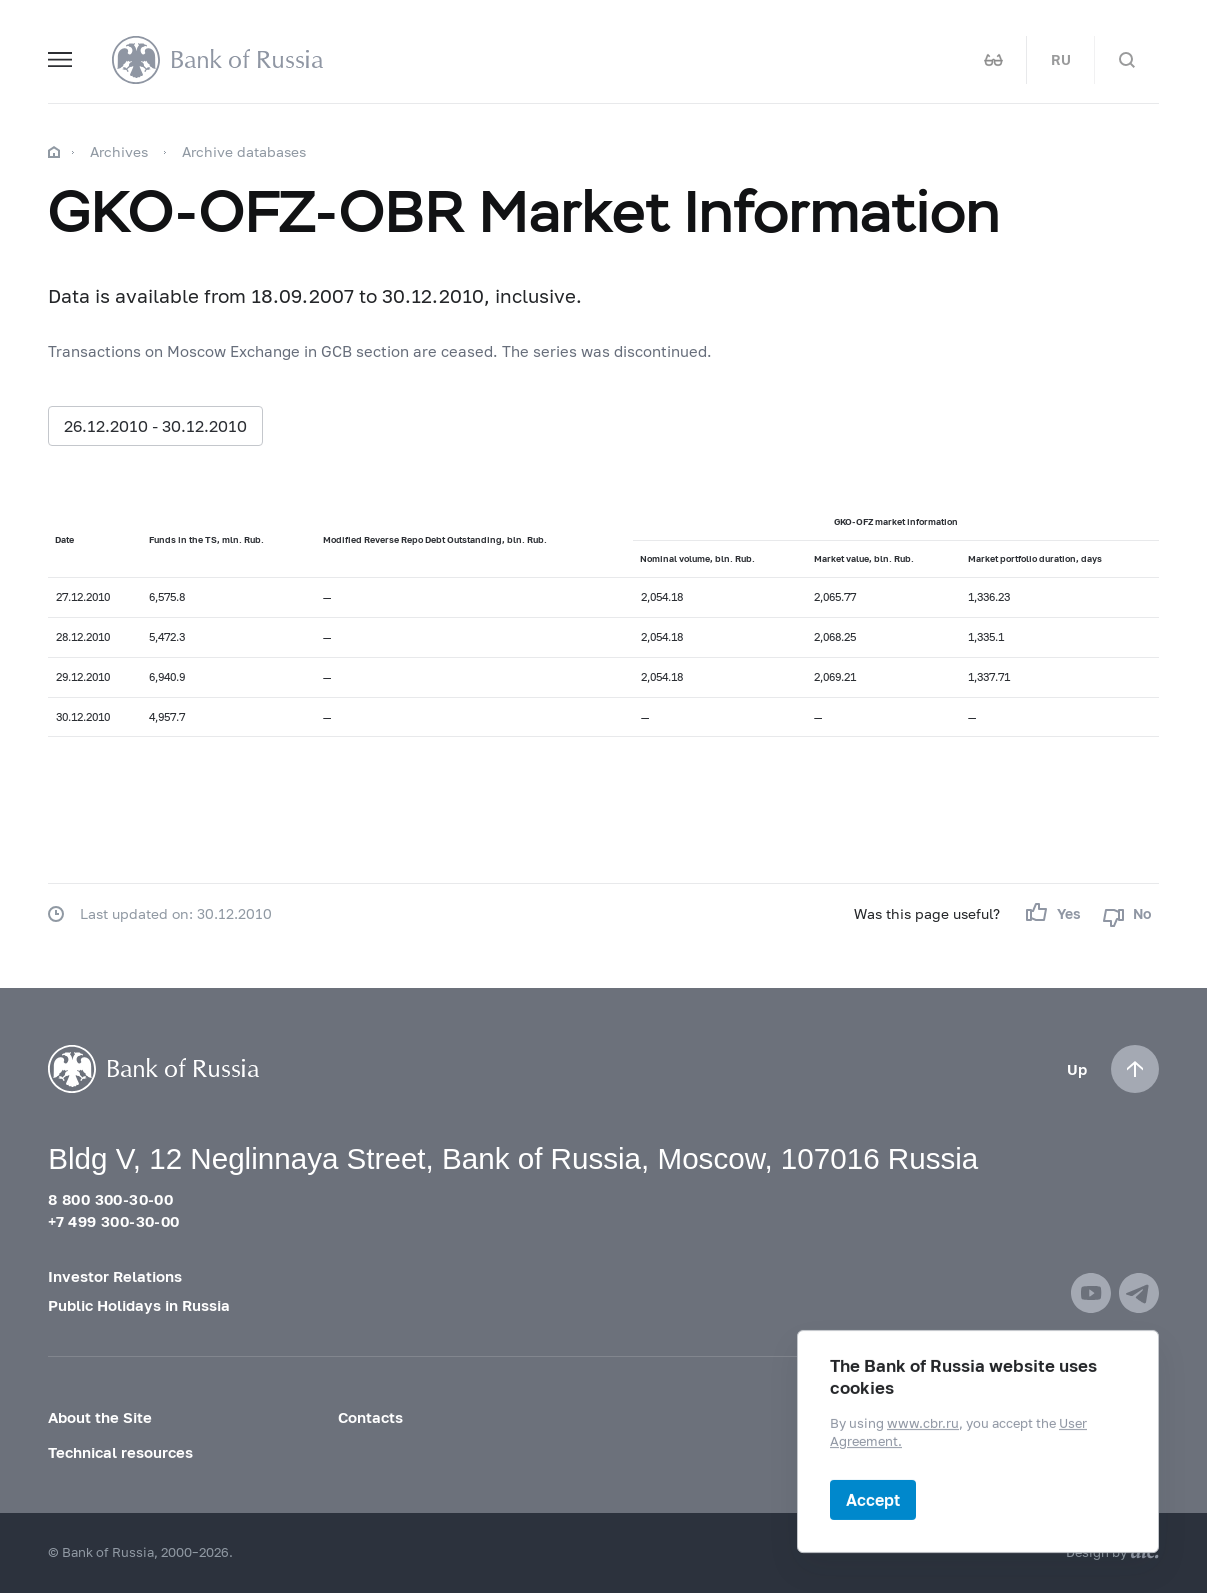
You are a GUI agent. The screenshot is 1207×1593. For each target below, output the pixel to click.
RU (1061, 60)
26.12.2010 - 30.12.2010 (155, 425)
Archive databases (244, 151)
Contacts (370, 1417)
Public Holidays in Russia (139, 1305)
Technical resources (120, 1452)
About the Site (100, 1417)
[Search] (1127, 60)
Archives (119, 151)
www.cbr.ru (923, 1423)
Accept (873, 1499)
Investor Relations (115, 1276)
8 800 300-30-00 (110, 1199)
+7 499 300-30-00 (113, 1221)
